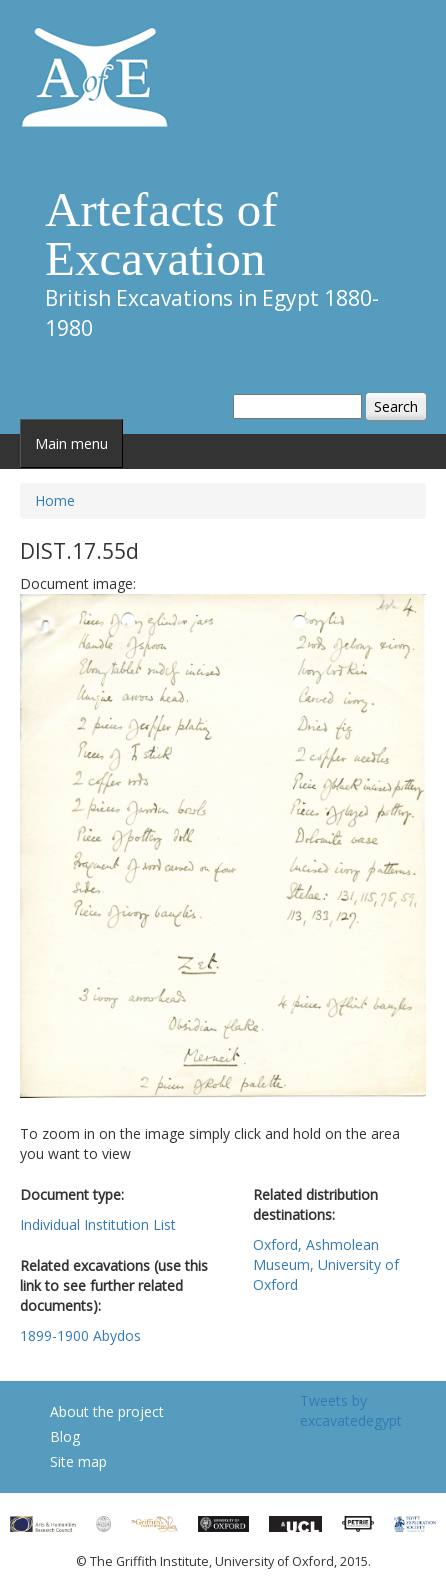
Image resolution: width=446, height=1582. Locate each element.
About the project (107, 1411)
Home (55, 500)
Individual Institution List (98, 1224)
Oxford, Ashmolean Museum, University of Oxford (326, 1264)
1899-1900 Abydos (80, 1335)
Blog (65, 1436)
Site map (78, 1461)
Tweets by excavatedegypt (351, 1410)
